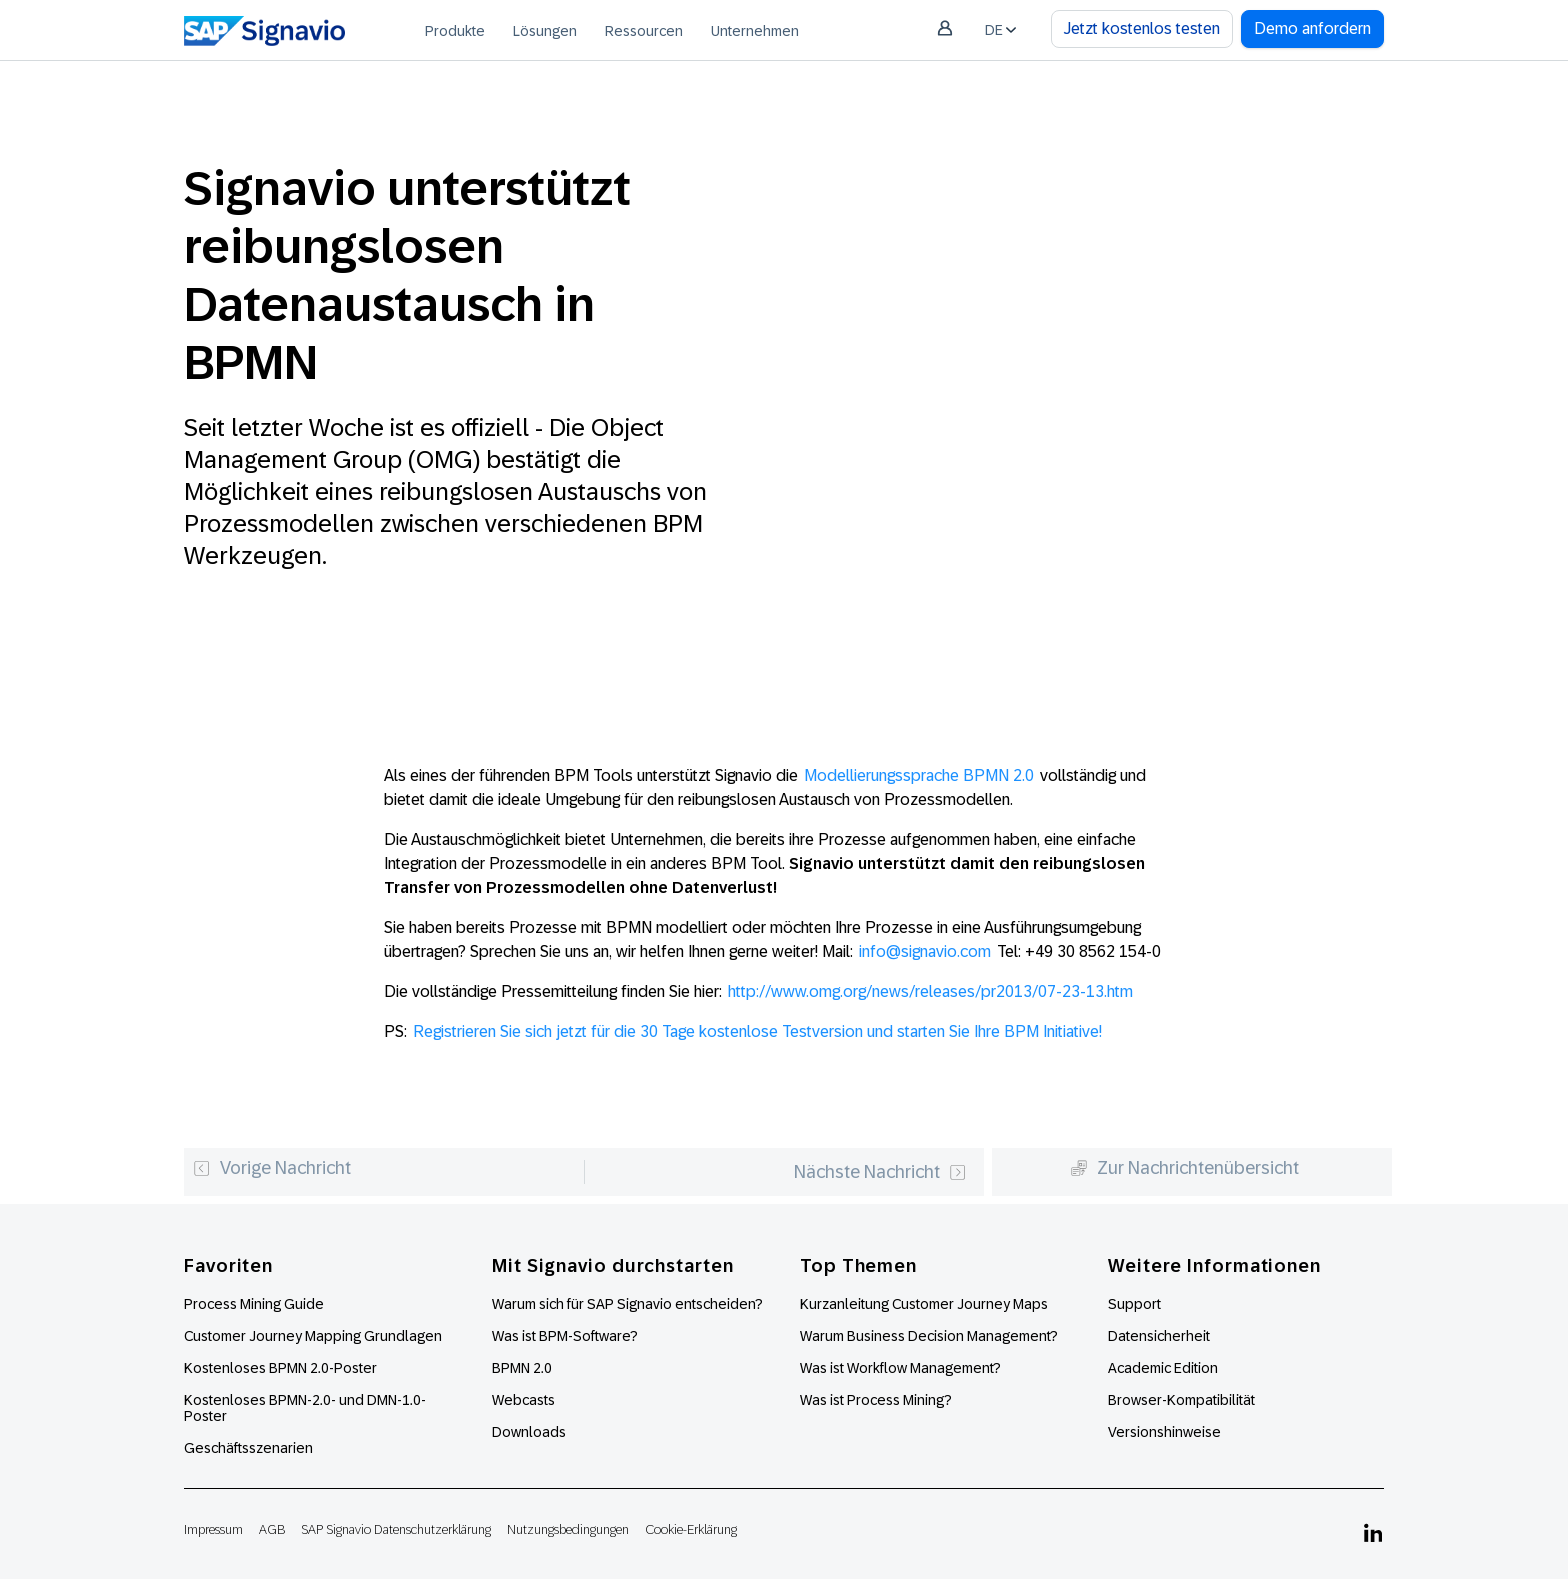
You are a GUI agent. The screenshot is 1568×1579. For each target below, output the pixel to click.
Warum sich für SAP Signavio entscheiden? (627, 1304)
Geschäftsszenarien (248, 1448)
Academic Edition (1163, 1368)
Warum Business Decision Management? (929, 1336)
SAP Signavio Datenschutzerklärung (396, 1529)
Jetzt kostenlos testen (1142, 28)
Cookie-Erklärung (691, 1529)
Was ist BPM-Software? (565, 1336)
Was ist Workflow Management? (900, 1368)
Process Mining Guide (254, 1304)
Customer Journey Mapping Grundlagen (313, 1336)
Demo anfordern (1312, 28)
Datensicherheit (1159, 1336)
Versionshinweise (1164, 1432)
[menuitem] (455, 30)
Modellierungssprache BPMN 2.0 (919, 775)
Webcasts (523, 1400)
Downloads (529, 1432)
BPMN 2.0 (522, 1368)
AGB (272, 1529)
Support (1134, 1304)
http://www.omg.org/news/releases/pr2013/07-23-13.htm (930, 991)
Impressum (213, 1529)
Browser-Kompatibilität (1181, 1400)
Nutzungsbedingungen (568, 1529)
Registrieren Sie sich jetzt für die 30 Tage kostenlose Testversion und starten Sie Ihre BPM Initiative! (757, 1031)
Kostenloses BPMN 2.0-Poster (280, 1368)
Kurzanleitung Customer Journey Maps (924, 1304)
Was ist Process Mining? (876, 1400)
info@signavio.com (925, 951)
